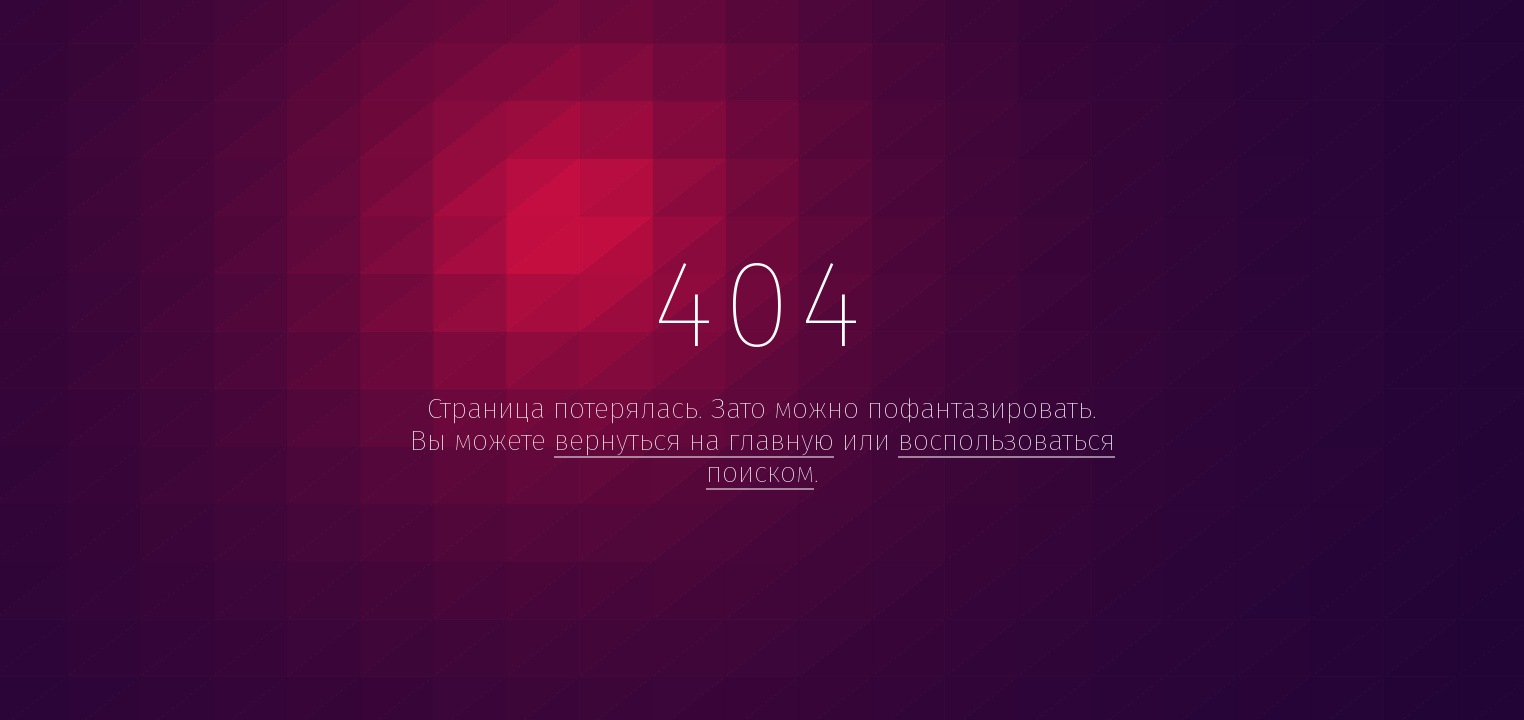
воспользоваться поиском (910, 456)
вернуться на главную (694, 440)
